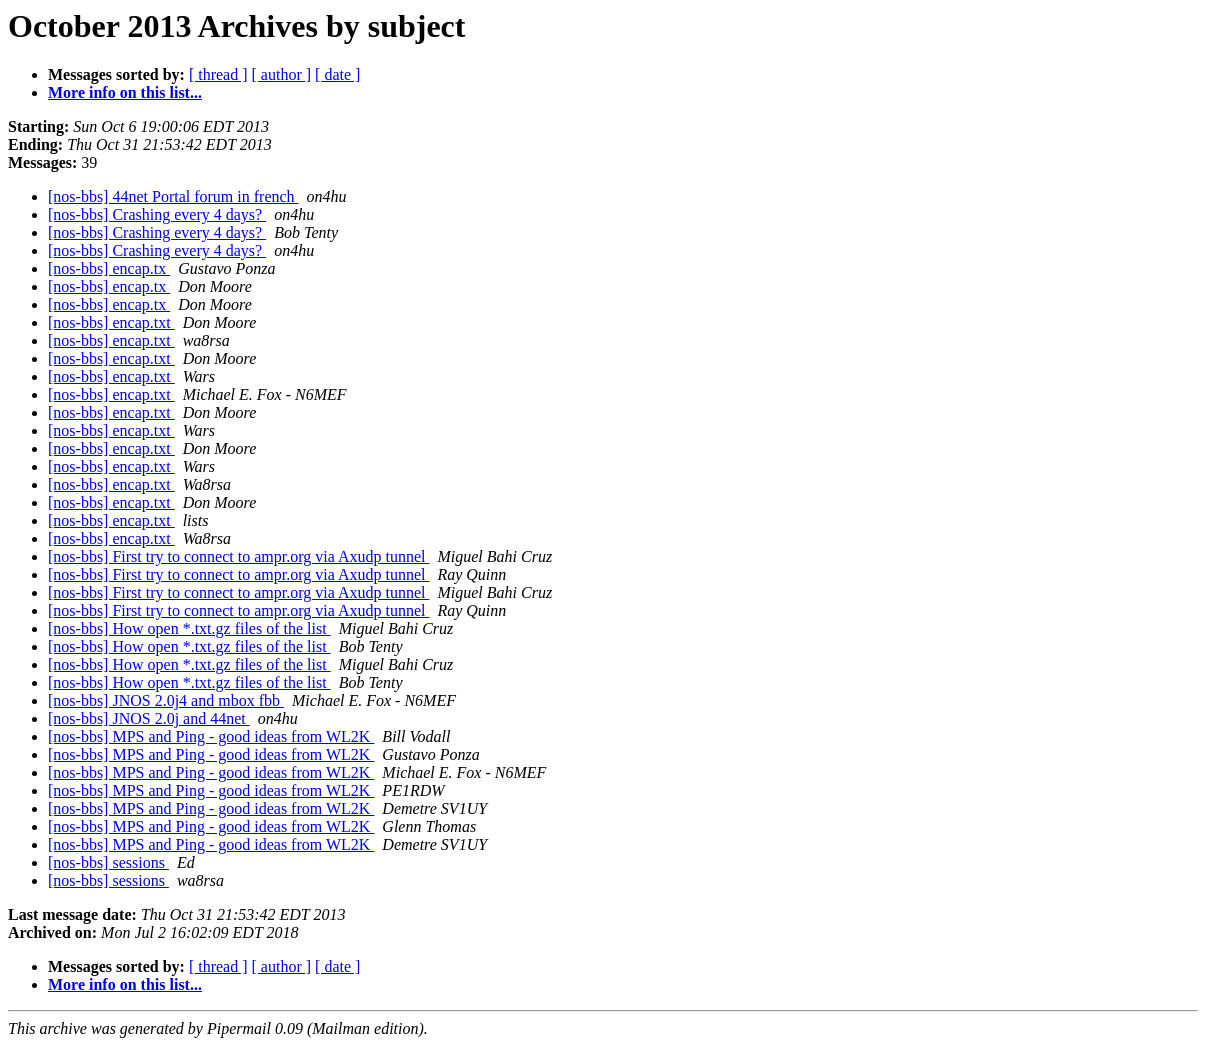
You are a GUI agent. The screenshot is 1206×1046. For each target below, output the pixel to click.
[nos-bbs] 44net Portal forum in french (173, 196)
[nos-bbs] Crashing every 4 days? (157, 214)
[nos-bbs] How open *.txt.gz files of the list (189, 628)
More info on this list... (125, 92)
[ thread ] (218, 74)
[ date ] (337, 74)
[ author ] (282, 74)
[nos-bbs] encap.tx (109, 268)
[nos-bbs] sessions (108, 862)
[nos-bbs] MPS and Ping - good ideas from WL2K (211, 736)
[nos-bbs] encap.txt (111, 322)
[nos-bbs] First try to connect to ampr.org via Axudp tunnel (238, 556)
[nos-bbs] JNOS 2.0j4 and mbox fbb (166, 700)
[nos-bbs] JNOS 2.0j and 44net (149, 718)
